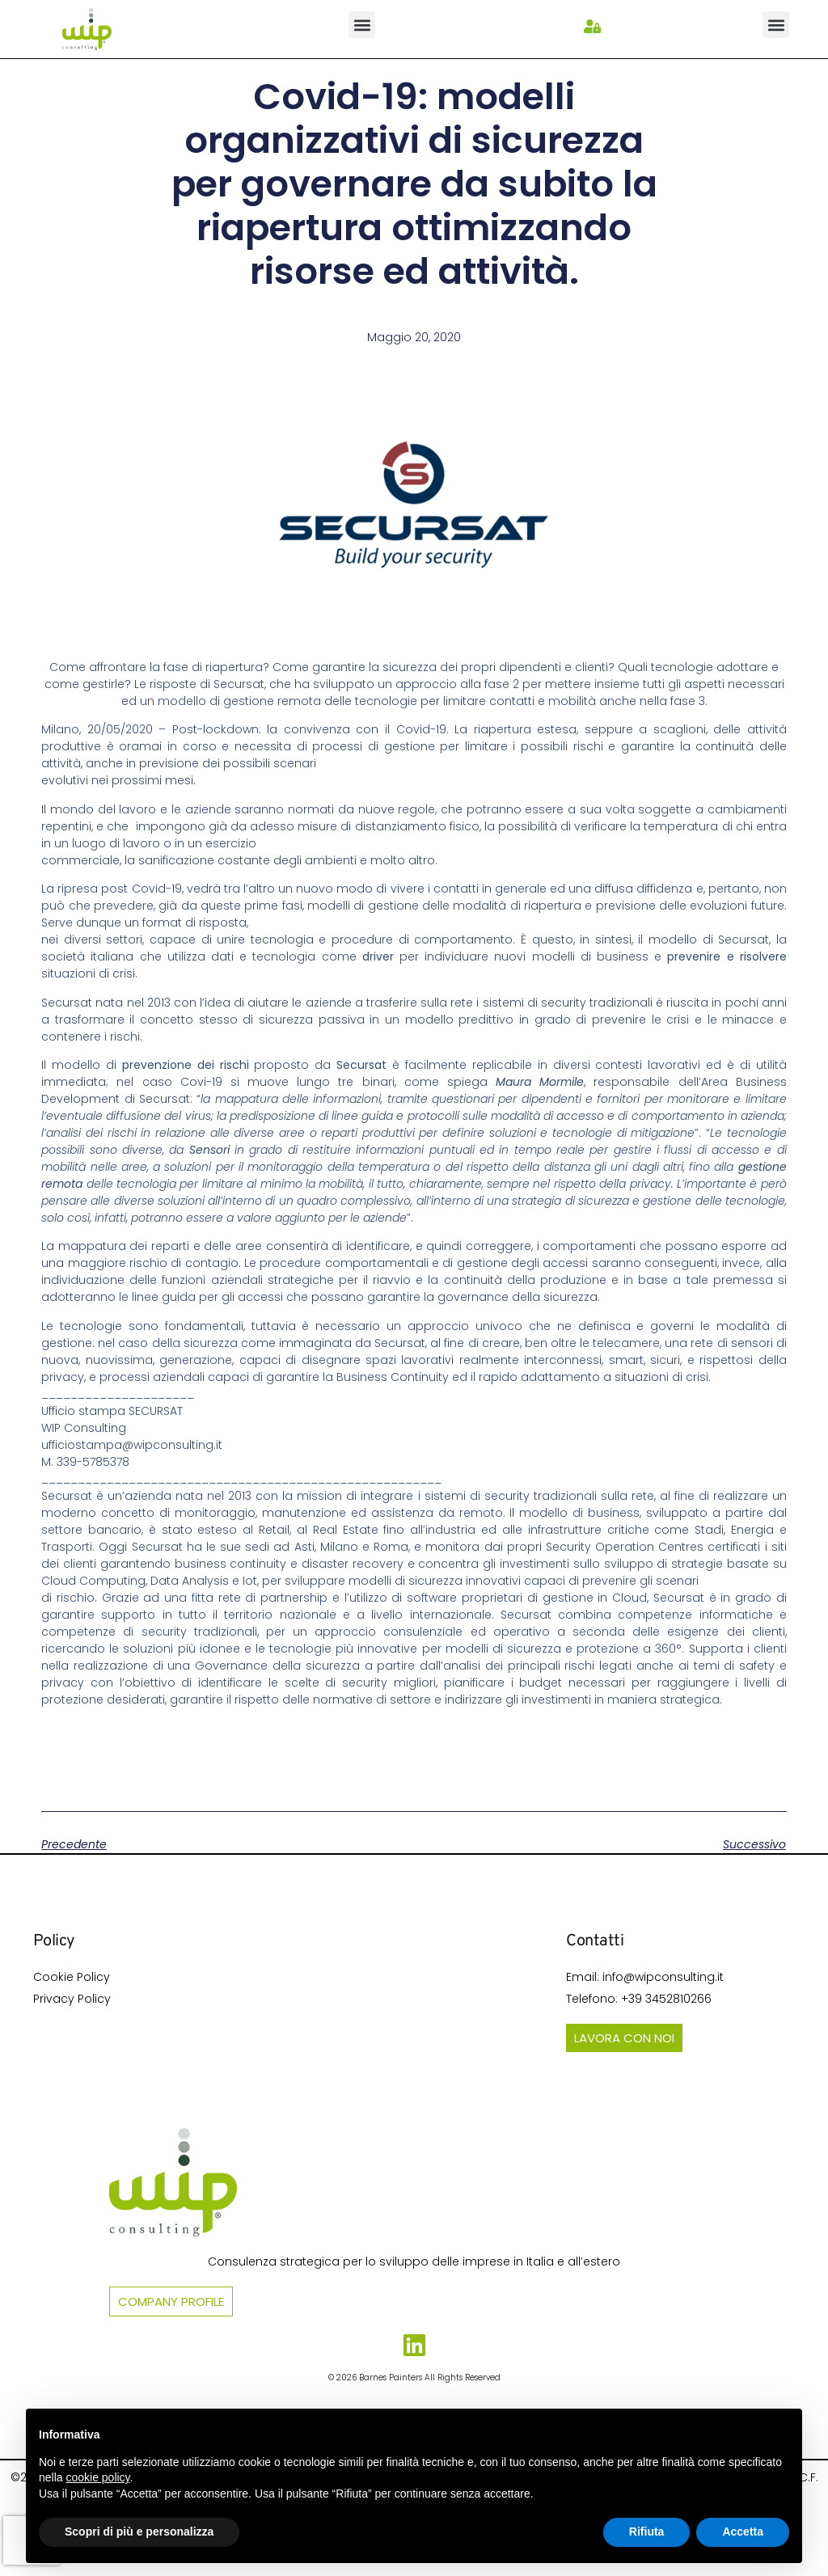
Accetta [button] (742, 2531)
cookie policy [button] (97, 2477)
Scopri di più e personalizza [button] (139, 2531)
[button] (362, 24)
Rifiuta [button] (647, 2531)
